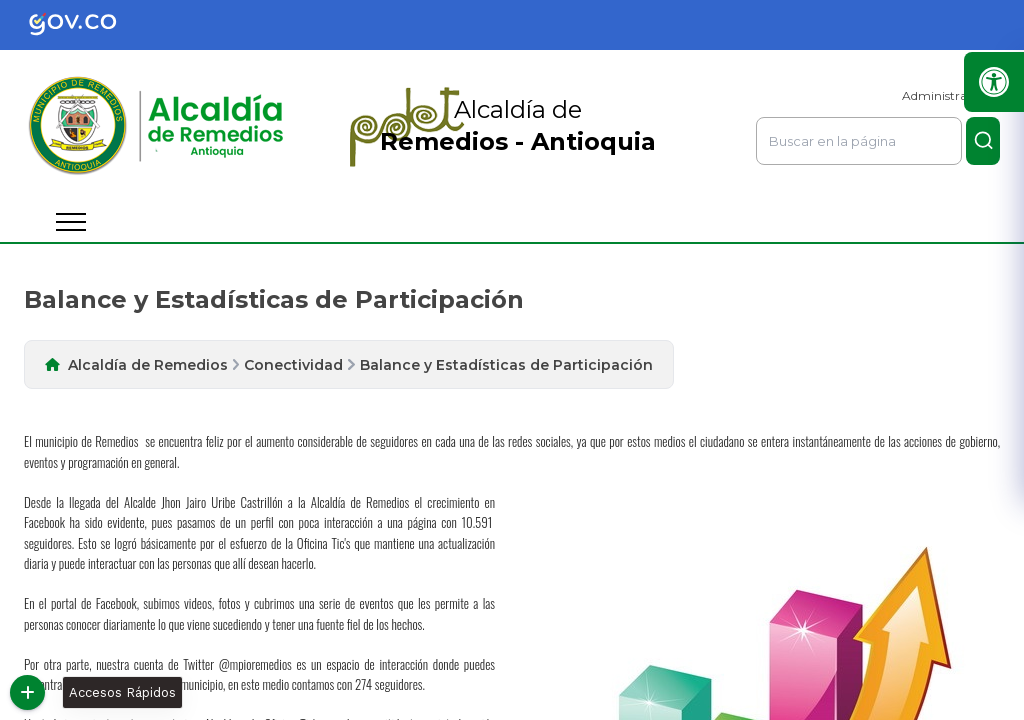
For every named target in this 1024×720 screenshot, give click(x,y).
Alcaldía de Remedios (148, 365)
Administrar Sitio (951, 95)
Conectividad (293, 365)
